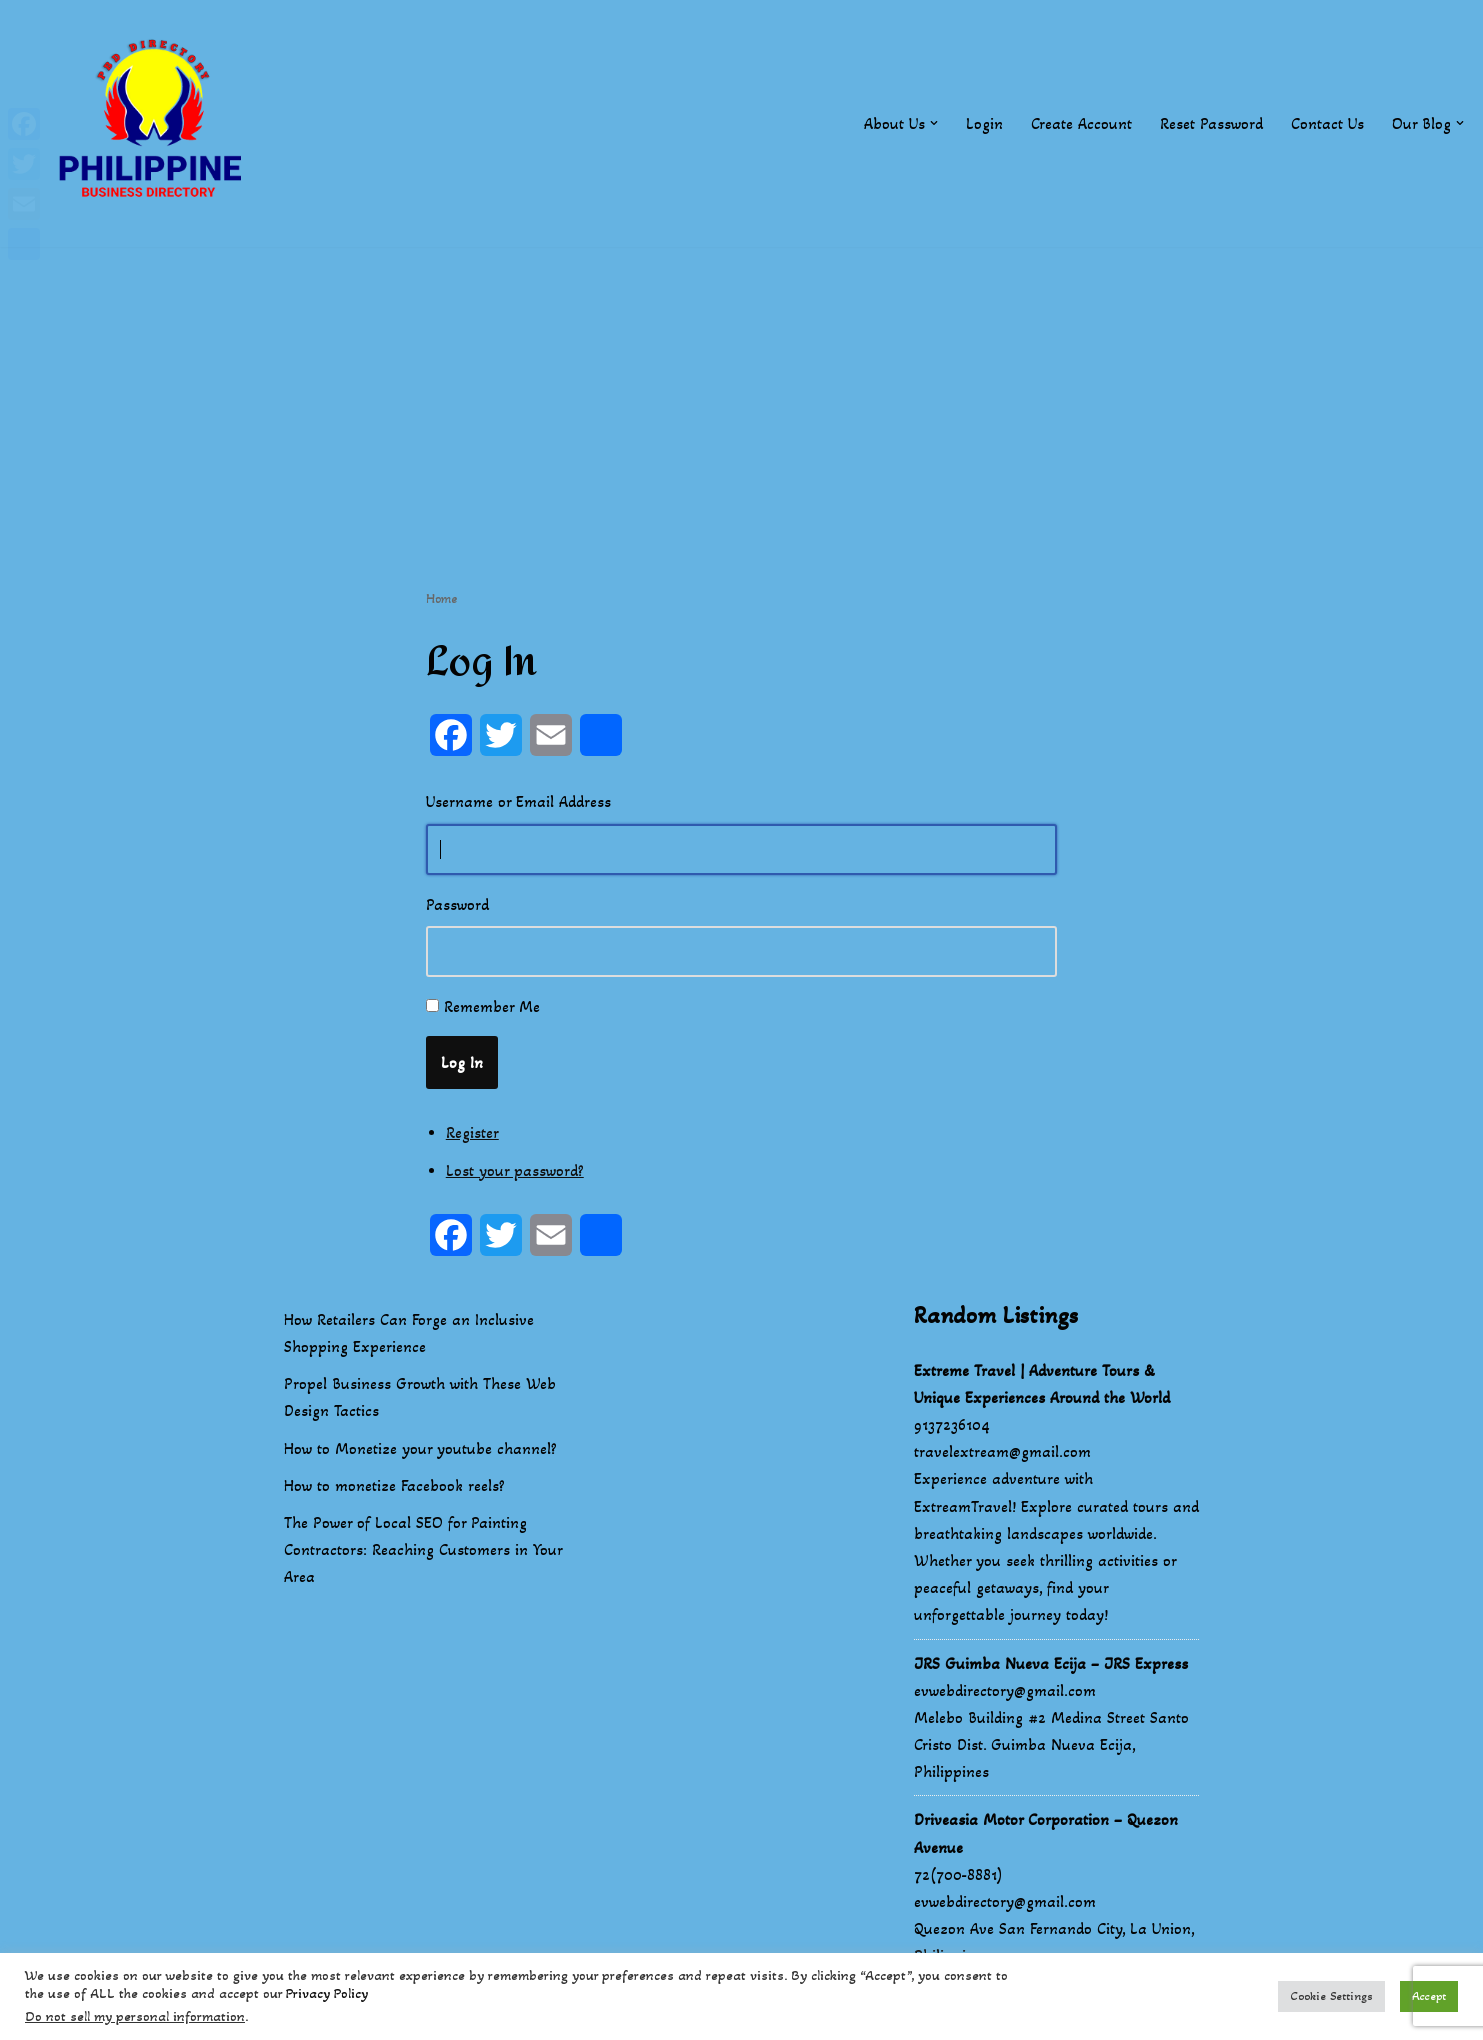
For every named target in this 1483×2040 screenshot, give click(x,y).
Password (457, 904)
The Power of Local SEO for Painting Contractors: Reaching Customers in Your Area (423, 1549)
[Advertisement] (742, 387)
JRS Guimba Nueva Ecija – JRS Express (1051, 1663)
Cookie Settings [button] (1331, 1996)
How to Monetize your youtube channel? (420, 1448)
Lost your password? (515, 1170)
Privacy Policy (327, 1993)
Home (441, 598)
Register (472, 1132)
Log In (462, 1062)
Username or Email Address (518, 801)
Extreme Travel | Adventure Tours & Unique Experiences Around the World (1042, 1384)
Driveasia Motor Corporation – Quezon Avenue (1046, 1833)
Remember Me (492, 1006)
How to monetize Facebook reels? (394, 1485)
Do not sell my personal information (135, 2016)
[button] (934, 123)
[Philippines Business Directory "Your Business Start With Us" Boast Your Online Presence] (155, 123)
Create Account (1081, 123)
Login (984, 123)
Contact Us (1327, 123)
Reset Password (1211, 123)
